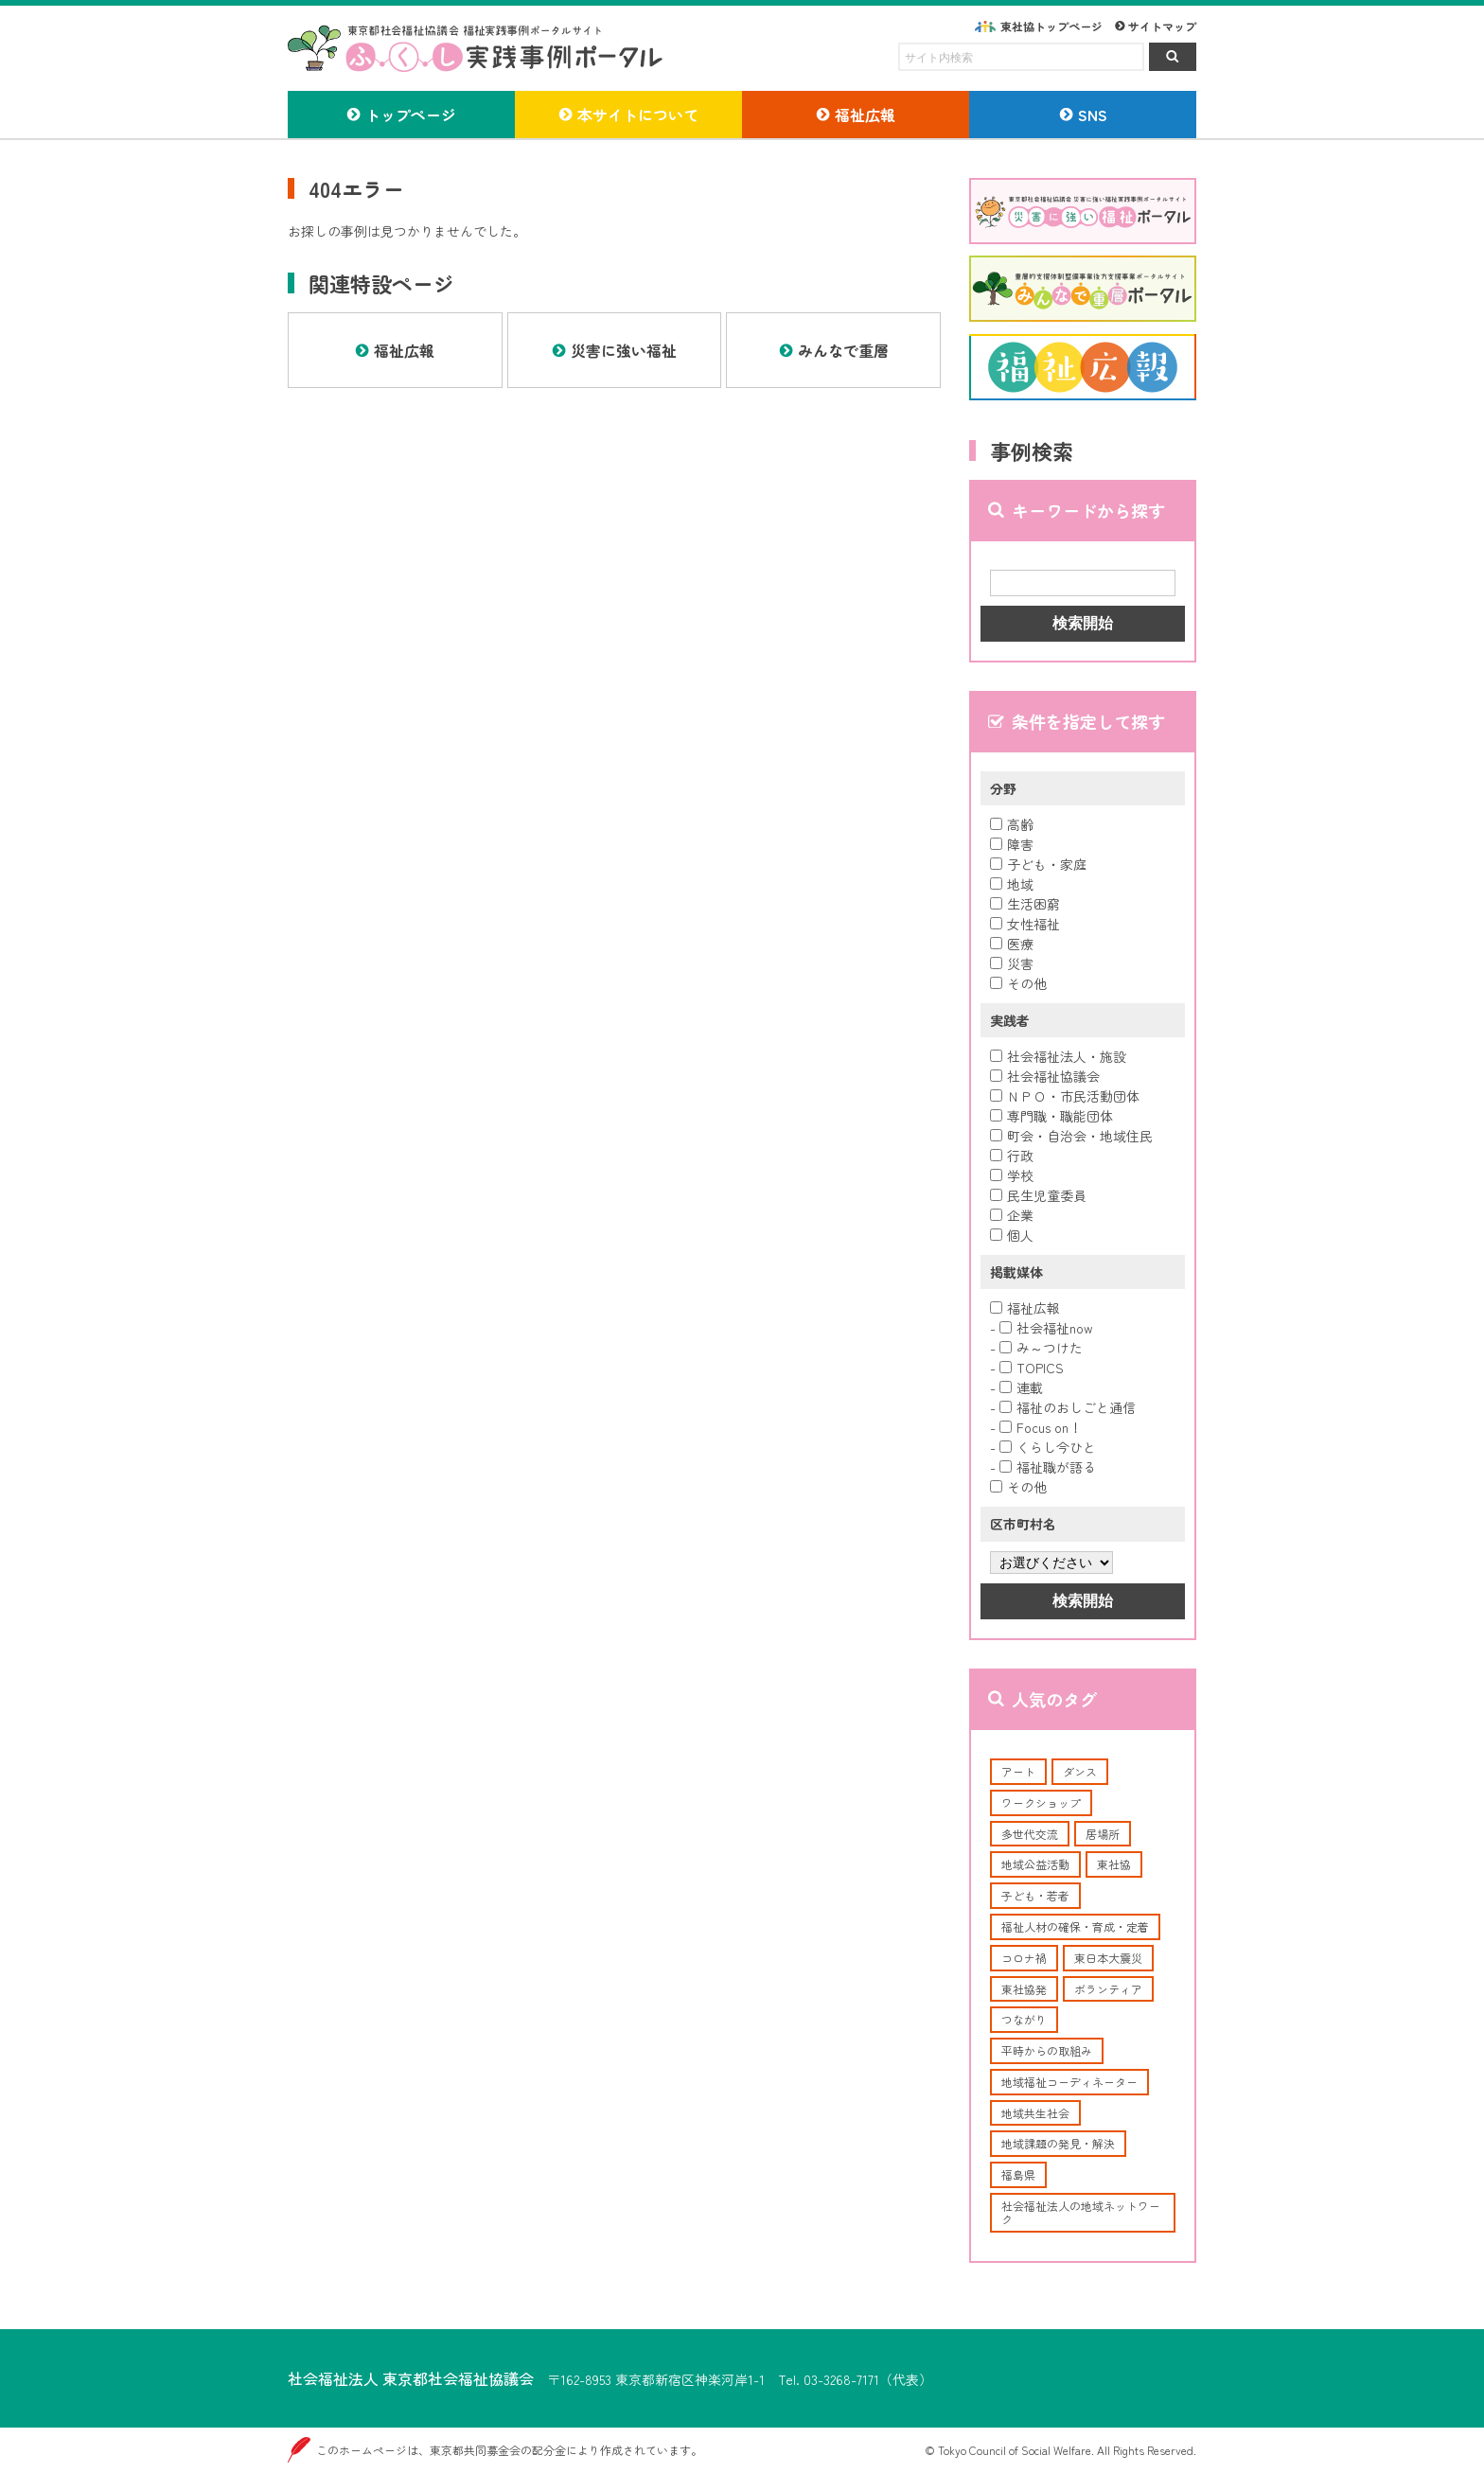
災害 (1012, 963)
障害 (1012, 844)
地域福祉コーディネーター (1069, 2082)
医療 (1012, 943)
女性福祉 (1025, 923)
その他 (1018, 983)
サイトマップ (1162, 26)
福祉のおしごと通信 (1067, 1407)
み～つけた (1041, 1347)
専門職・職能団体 (1051, 1115)
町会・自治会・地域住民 (1071, 1135)
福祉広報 (1025, 1307)
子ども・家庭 (1038, 864)
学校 (1012, 1175)
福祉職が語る (1047, 1466)
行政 (1012, 1155)
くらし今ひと (1047, 1447)
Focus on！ (1040, 1427)
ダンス (1080, 1771)
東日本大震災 (1108, 1958)
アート (1018, 1771)
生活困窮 (1025, 903)
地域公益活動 (1035, 1864)
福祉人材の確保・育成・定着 (1075, 1926)
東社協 (1114, 1864)
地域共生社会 (1035, 2113)
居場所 (1103, 1834)
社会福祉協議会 (1045, 1076)
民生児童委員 (1038, 1195)
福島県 (1018, 2174)
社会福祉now (1046, 1327)
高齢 (1012, 824)
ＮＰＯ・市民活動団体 (1065, 1095)
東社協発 (1024, 1989)
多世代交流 (1029, 1834)
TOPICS (1031, 1367)
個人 (1012, 1235)
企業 (1012, 1215)
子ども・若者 (1035, 1895)
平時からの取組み (1046, 2050)
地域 (1012, 883)
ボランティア (1108, 1989)
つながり (1024, 2019)
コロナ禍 (1024, 1958)
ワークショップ (1041, 1802)
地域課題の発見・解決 (1058, 2143)
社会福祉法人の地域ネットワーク (1080, 2212)
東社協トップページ (1051, 26)
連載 (1021, 1387)
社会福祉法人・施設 (1058, 1056)
